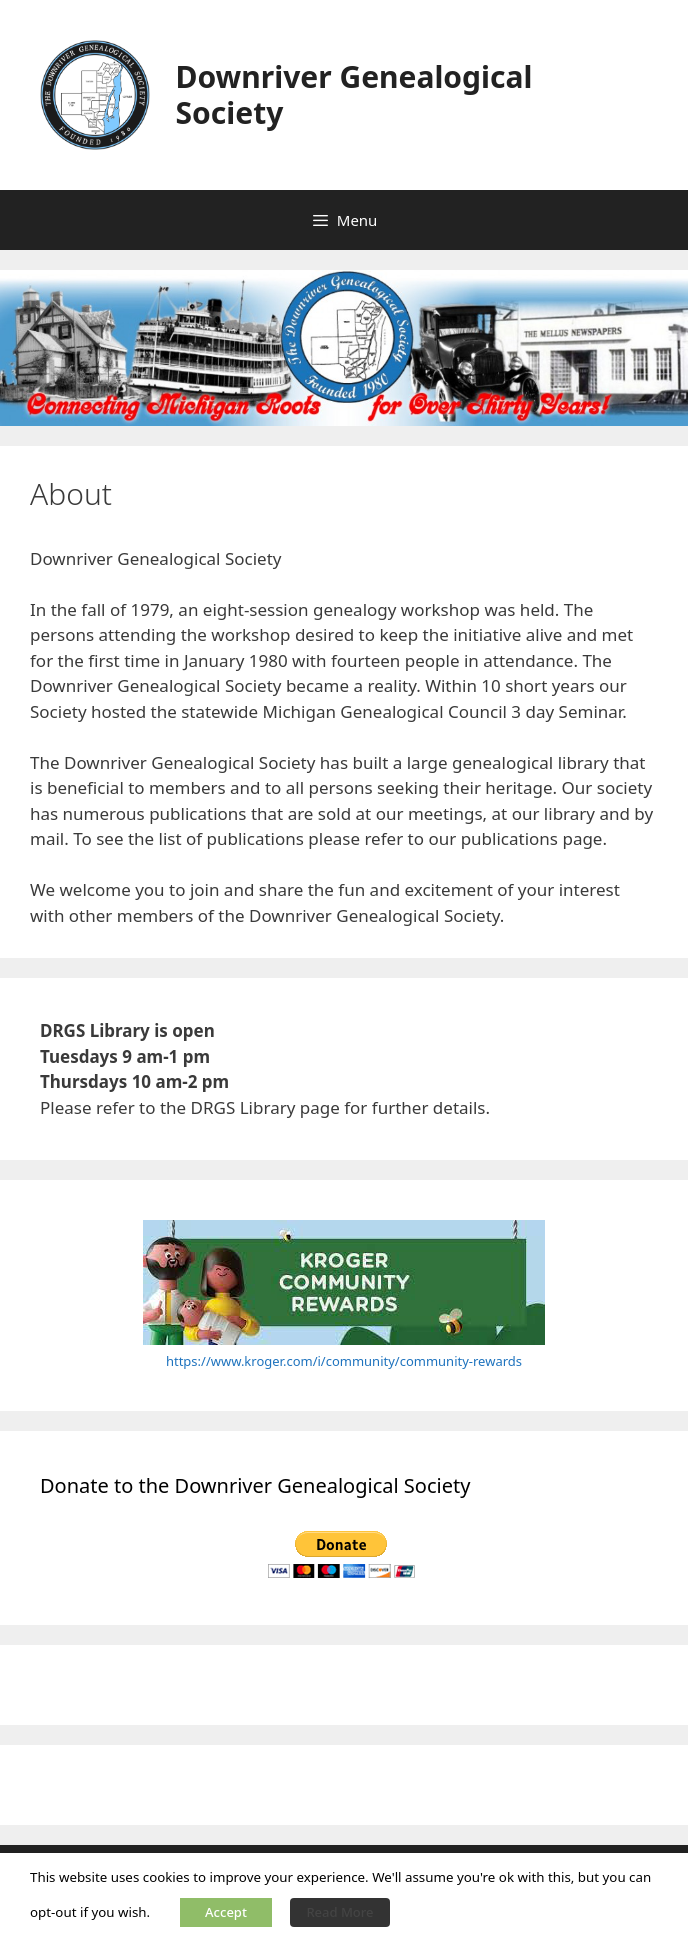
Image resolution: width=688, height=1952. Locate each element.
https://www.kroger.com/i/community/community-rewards (344, 1361)
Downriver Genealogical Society (354, 94)
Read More (339, 1912)
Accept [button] (226, 1912)
